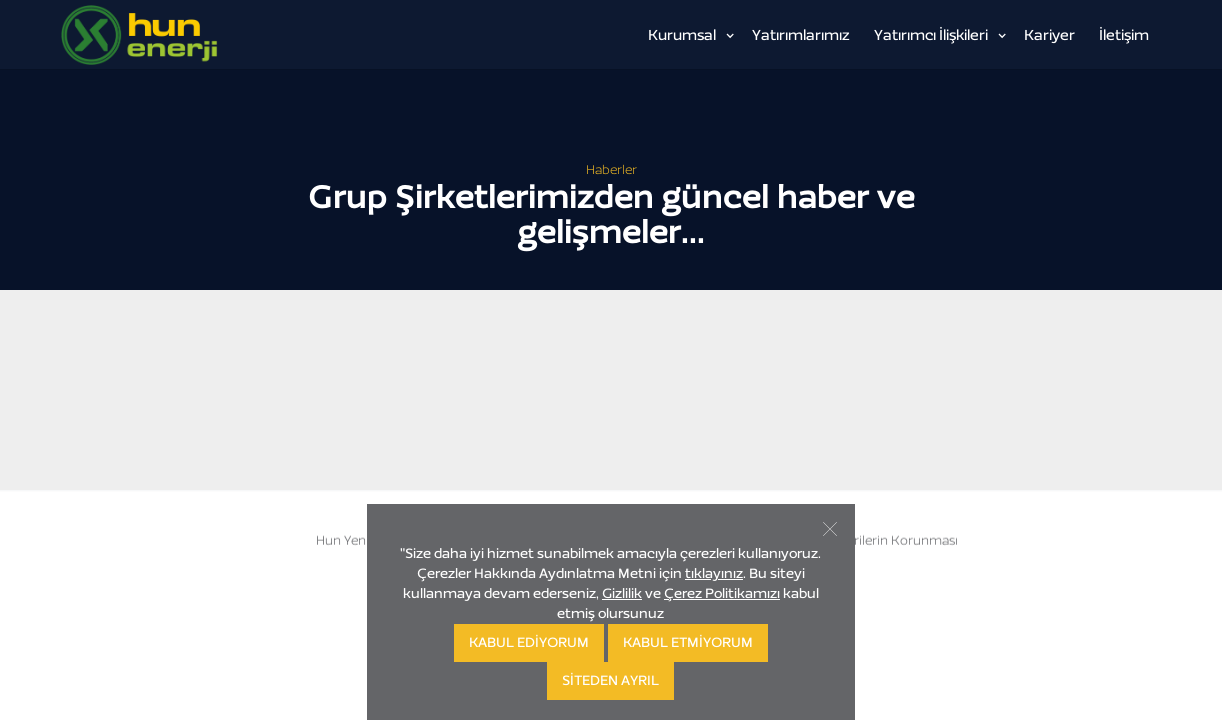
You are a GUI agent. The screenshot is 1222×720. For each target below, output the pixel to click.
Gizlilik (622, 593)
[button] (688, 35)
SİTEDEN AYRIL (610, 680)
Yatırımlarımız (801, 35)
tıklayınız (714, 573)
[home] (196, 35)
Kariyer (1049, 35)
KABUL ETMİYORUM (688, 642)
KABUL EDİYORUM (529, 642)
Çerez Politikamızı (722, 593)
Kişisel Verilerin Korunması (878, 540)
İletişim (1124, 35)
